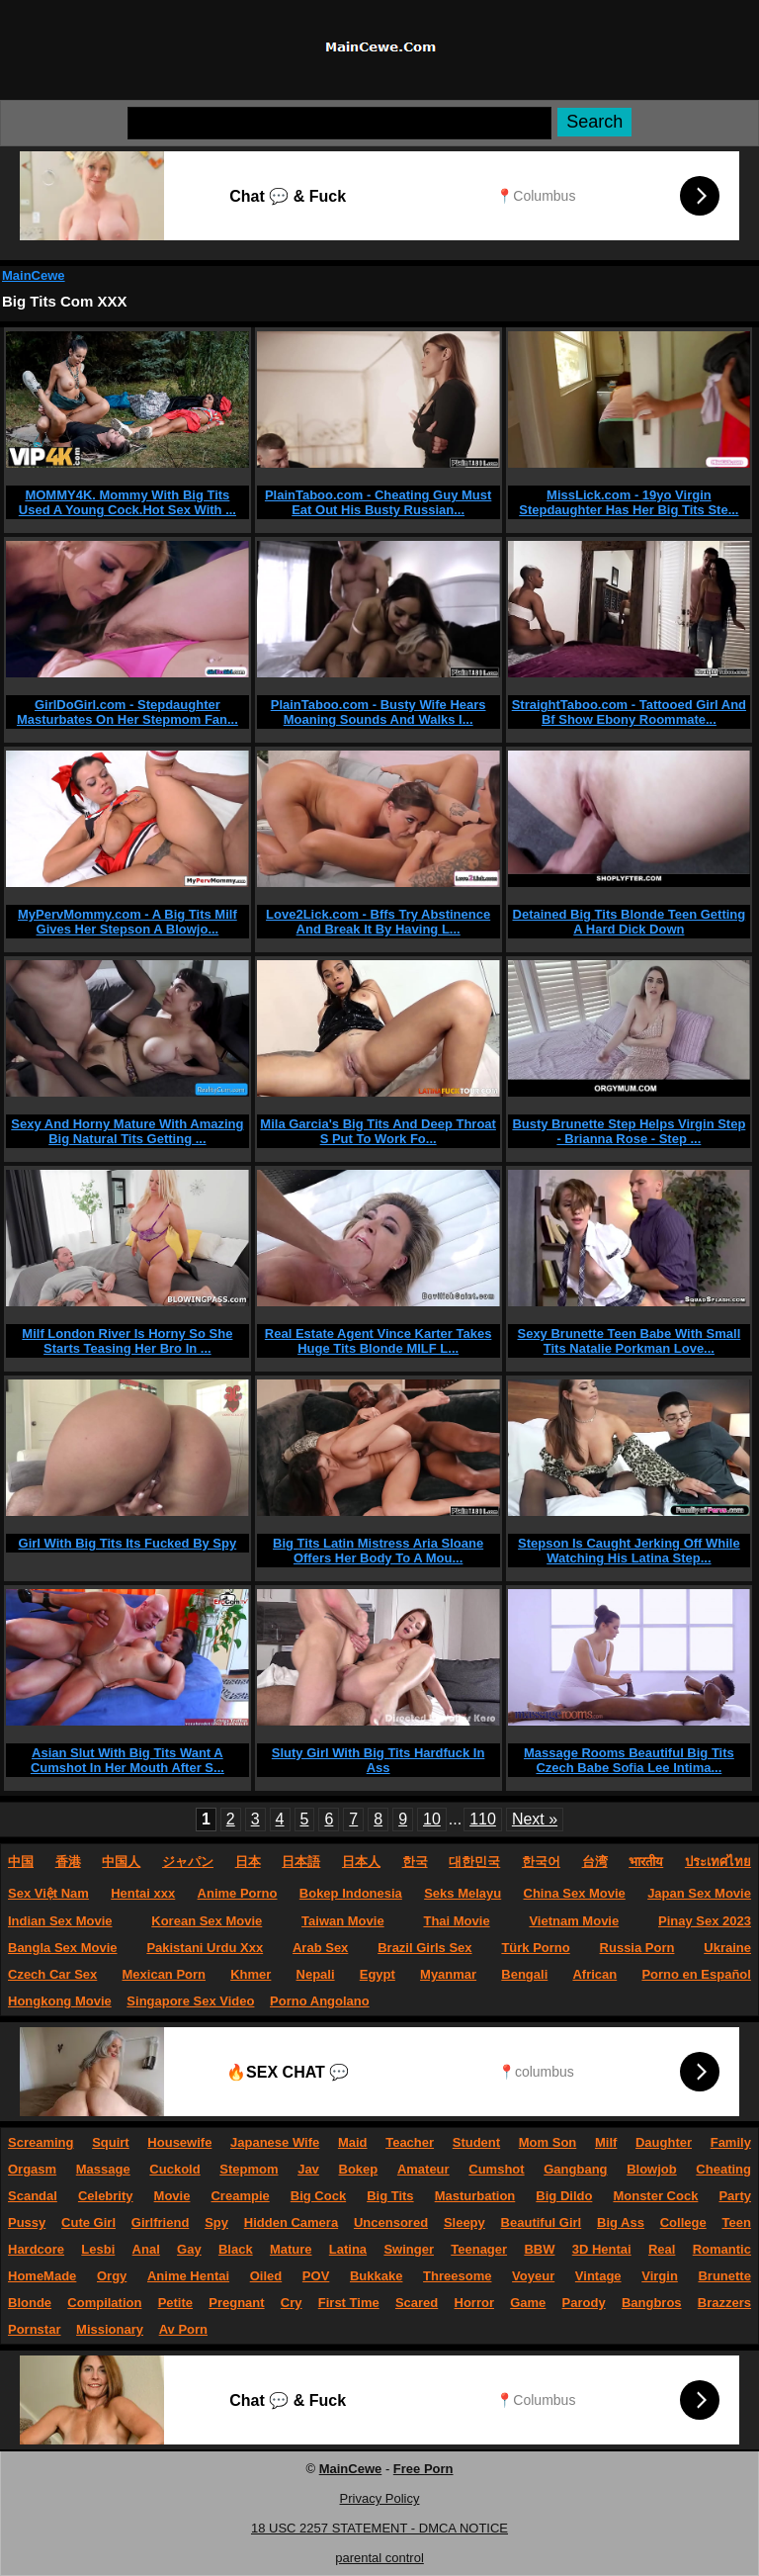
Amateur (423, 2169)
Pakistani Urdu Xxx (204, 1947)
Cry (291, 2302)
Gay (189, 2249)
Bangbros (652, 2302)
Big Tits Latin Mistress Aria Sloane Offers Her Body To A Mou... (378, 1550)
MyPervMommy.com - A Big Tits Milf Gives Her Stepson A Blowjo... (127, 921)
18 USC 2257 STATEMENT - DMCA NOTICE (379, 2528)
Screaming (40, 2142)
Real (661, 2249)
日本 (248, 1861)
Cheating (723, 2169)
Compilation (104, 2302)
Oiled (266, 2275)
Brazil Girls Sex (424, 1947)
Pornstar (34, 2329)
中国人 (121, 1861)
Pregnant (236, 2302)
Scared (416, 2302)
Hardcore (36, 2249)
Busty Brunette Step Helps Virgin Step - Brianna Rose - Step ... (628, 1131)
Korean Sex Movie (206, 1920)
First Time (349, 2302)
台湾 (595, 1861)
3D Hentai (602, 2249)
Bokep (359, 2169)
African (594, 1974)
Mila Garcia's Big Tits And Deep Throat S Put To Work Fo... (378, 1131)
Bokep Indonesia (350, 1893)
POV (315, 2275)
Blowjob (652, 2169)
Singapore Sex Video (190, 2001)
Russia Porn (637, 1947)
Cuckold (174, 2169)
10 (432, 1819)
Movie (172, 2195)
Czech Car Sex (52, 1974)
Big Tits (390, 2195)
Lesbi (98, 2249)
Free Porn (423, 2468)
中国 (21, 1861)
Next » (534, 1819)
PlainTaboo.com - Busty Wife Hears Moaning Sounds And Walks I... (378, 712)
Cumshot (496, 2169)
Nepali (315, 1974)
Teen (736, 2222)
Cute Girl (88, 2222)
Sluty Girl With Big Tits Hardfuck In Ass (378, 1760)
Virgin (659, 2275)
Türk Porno (535, 1947)
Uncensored (391, 2222)
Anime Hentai (188, 2275)
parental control (379, 2557)
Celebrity (105, 2195)
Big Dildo (564, 2195)
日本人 (361, 1861)
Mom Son (548, 2142)
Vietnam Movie (574, 1920)
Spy (216, 2222)
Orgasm (32, 2169)
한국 (415, 1861)
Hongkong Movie (60, 2001)
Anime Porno (238, 1893)
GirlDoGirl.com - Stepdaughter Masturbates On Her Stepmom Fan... (127, 712)
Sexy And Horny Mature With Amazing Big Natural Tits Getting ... (127, 1131)
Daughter (663, 2142)
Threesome (457, 2275)
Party (734, 2195)
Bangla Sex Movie (63, 1947)
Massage (103, 2169)
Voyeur (533, 2275)
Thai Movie (456, 1920)
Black (235, 2249)
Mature (291, 2249)
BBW (539, 2249)
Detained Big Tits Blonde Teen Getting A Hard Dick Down (629, 921)
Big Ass (620, 2222)
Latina (348, 2249)
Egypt (377, 1974)
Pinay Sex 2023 (704, 1920)
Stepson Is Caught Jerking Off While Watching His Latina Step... (629, 1550)
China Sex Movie (575, 1893)
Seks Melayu (462, 1893)
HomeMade (42, 2275)
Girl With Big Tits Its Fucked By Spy (128, 1543)
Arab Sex (320, 1947)
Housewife (179, 2142)
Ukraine (727, 1947)
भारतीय (646, 1861)
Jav (308, 2169)
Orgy (111, 2275)
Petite (175, 2302)
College (683, 2222)
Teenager (479, 2249)
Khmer (250, 1974)
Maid (353, 2142)
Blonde (29, 2302)
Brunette (724, 2275)
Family (731, 2142)
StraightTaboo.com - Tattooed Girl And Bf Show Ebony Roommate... (629, 712)
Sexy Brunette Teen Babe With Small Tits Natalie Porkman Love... (628, 1341)
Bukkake (376, 2275)
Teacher (409, 2142)
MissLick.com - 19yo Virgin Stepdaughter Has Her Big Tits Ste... (628, 502)
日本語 (301, 1861)
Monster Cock (655, 2195)
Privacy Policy (380, 2498)
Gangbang (575, 2169)
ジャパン (187, 1861)
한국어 (541, 1861)
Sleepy (464, 2222)
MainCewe (33, 275)
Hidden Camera (291, 2222)
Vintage (598, 2275)
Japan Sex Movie (699, 1893)
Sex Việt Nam (48, 1893)
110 (482, 1819)
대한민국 (474, 1861)
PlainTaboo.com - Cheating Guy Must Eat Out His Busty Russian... (378, 502)
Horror (474, 2302)
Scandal (32, 2195)
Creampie (240, 2195)
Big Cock (318, 2195)
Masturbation (475, 2195)
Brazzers (724, 2302)
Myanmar (448, 1974)
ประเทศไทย (718, 1861)
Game (528, 2302)
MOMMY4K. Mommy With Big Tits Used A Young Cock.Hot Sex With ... (127, 502)
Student (476, 2142)
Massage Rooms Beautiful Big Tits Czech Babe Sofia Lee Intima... (629, 1760)
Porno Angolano (320, 2001)
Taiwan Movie (342, 1920)
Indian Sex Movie (60, 1920)
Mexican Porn (165, 1974)
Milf (606, 2142)
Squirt (110, 2142)
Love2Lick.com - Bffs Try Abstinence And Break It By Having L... (378, 921)
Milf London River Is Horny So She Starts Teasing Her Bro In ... (127, 1341)
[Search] (339, 123)
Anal (146, 2249)
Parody (584, 2302)
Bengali (524, 1974)
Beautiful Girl (541, 2222)
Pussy (26, 2222)
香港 (68, 1861)
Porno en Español (696, 1974)
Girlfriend (160, 2222)
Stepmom (248, 2169)
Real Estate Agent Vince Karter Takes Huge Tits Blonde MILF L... (378, 1341)
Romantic (722, 2249)
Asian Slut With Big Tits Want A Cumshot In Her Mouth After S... (127, 1760)
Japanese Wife (274, 2142)
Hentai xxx (143, 1893)
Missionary (109, 2329)
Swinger (408, 2249)
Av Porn (183, 2329)
